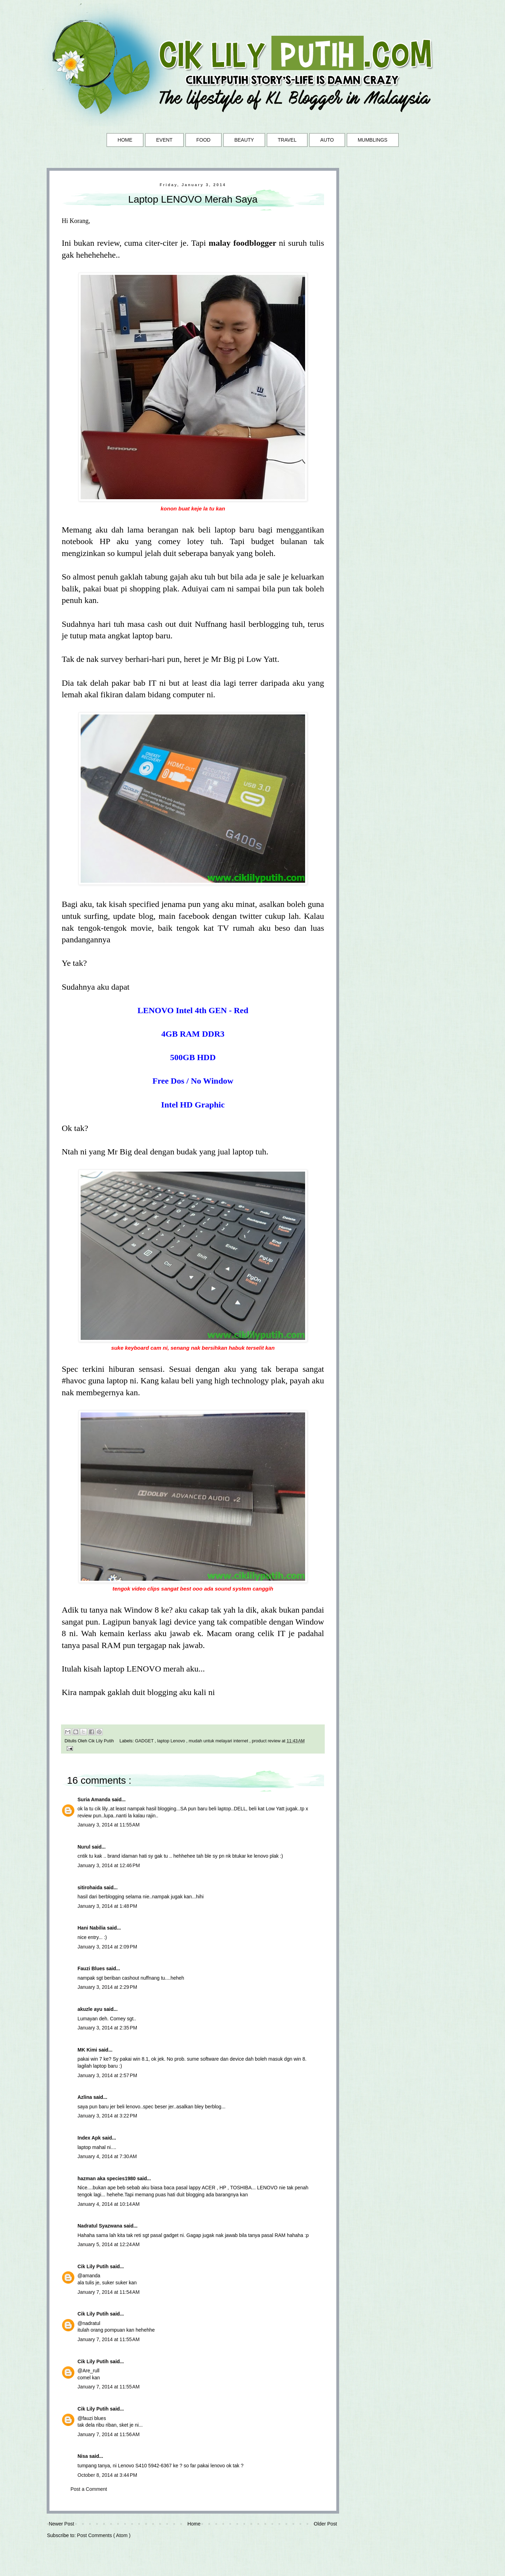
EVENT (164, 140)
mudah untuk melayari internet (219, 1740)
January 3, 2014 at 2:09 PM (107, 1947)
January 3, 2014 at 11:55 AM (109, 1825)
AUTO (327, 140)
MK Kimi (88, 2050)
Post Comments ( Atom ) (103, 2535)
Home (193, 2524)
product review (267, 1740)
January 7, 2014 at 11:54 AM (109, 2292)
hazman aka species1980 (107, 2178)
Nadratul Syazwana (101, 2226)
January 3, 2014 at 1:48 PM (107, 1906)
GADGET (145, 1740)
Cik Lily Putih (94, 2266)
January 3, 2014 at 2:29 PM (107, 1987)
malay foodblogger (242, 243)
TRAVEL (287, 140)
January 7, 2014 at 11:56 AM (109, 2434)
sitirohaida (91, 1887)
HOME (124, 140)
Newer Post (61, 2524)
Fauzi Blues (92, 1968)
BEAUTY (244, 140)
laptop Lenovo (171, 1740)
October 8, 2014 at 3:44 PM (107, 2475)
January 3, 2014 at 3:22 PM (107, 2116)
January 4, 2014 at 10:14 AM (109, 2204)
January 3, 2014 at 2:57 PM (107, 2075)
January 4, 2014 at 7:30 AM (107, 2156)
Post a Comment (88, 2489)
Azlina (85, 2097)
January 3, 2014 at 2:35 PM (107, 2028)
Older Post (325, 2524)
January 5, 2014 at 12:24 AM (109, 2244)
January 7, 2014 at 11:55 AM (109, 2339)
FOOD (203, 140)
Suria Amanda (95, 1799)
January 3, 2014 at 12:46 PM (109, 1865)
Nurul (85, 1847)
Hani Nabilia (92, 1928)
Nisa (83, 2456)
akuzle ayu (91, 2009)
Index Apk (90, 2138)
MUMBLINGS (373, 140)
